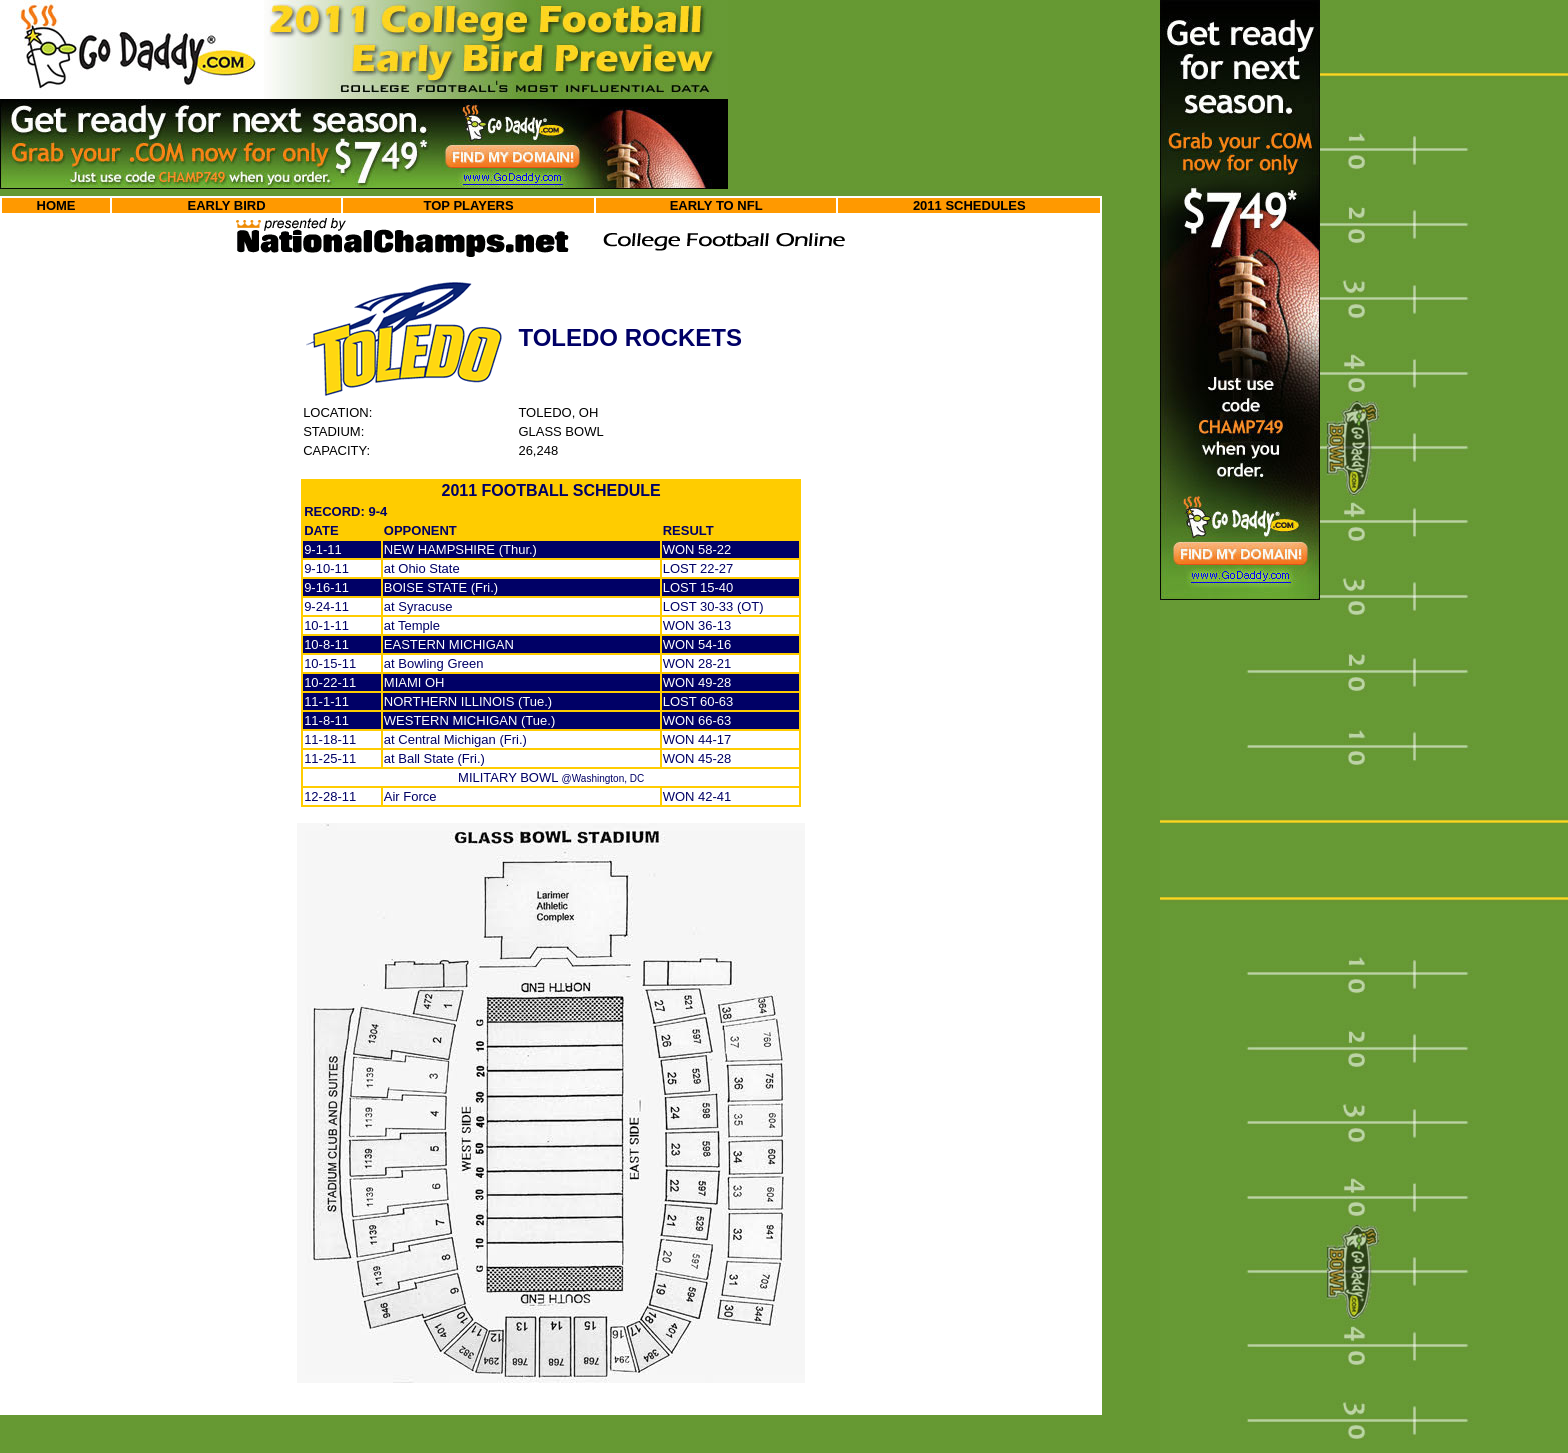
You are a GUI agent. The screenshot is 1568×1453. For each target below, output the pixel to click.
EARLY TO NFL (716, 205)
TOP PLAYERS (469, 205)
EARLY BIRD (227, 205)
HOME (56, 205)
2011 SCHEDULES (969, 205)
